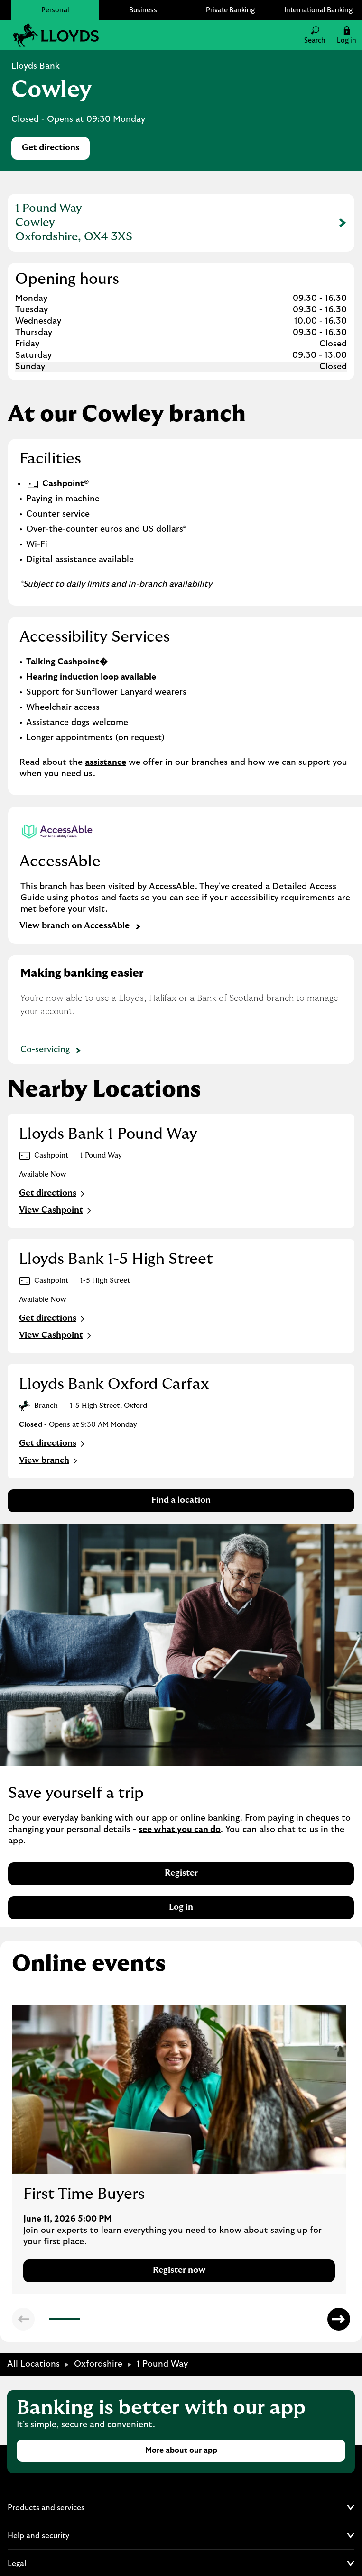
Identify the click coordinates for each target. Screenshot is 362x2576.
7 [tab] (233, 2320)
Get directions (56, 150)
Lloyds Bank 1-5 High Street (116, 1259)
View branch (49, 1461)
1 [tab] (51, 2320)
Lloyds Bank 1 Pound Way (108, 1134)
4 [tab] (142, 2320)
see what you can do (180, 1829)
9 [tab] (293, 2320)
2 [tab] (82, 2320)
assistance (105, 762)
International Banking (318, 9)
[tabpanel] (179, 2149)
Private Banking (230, 9)
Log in (181, 1907)
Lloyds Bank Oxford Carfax (114, 1384)
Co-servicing (52, 1050)
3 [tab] (112, 2320)
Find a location (181, 1500)
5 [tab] (172, 2320)
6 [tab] (202, 2320)
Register (181, 1873)
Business (143, 9)
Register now (179, 2270)
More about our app (181, 2450)
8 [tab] (263, 2320)
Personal (55, 9)
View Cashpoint (56, 1210)
